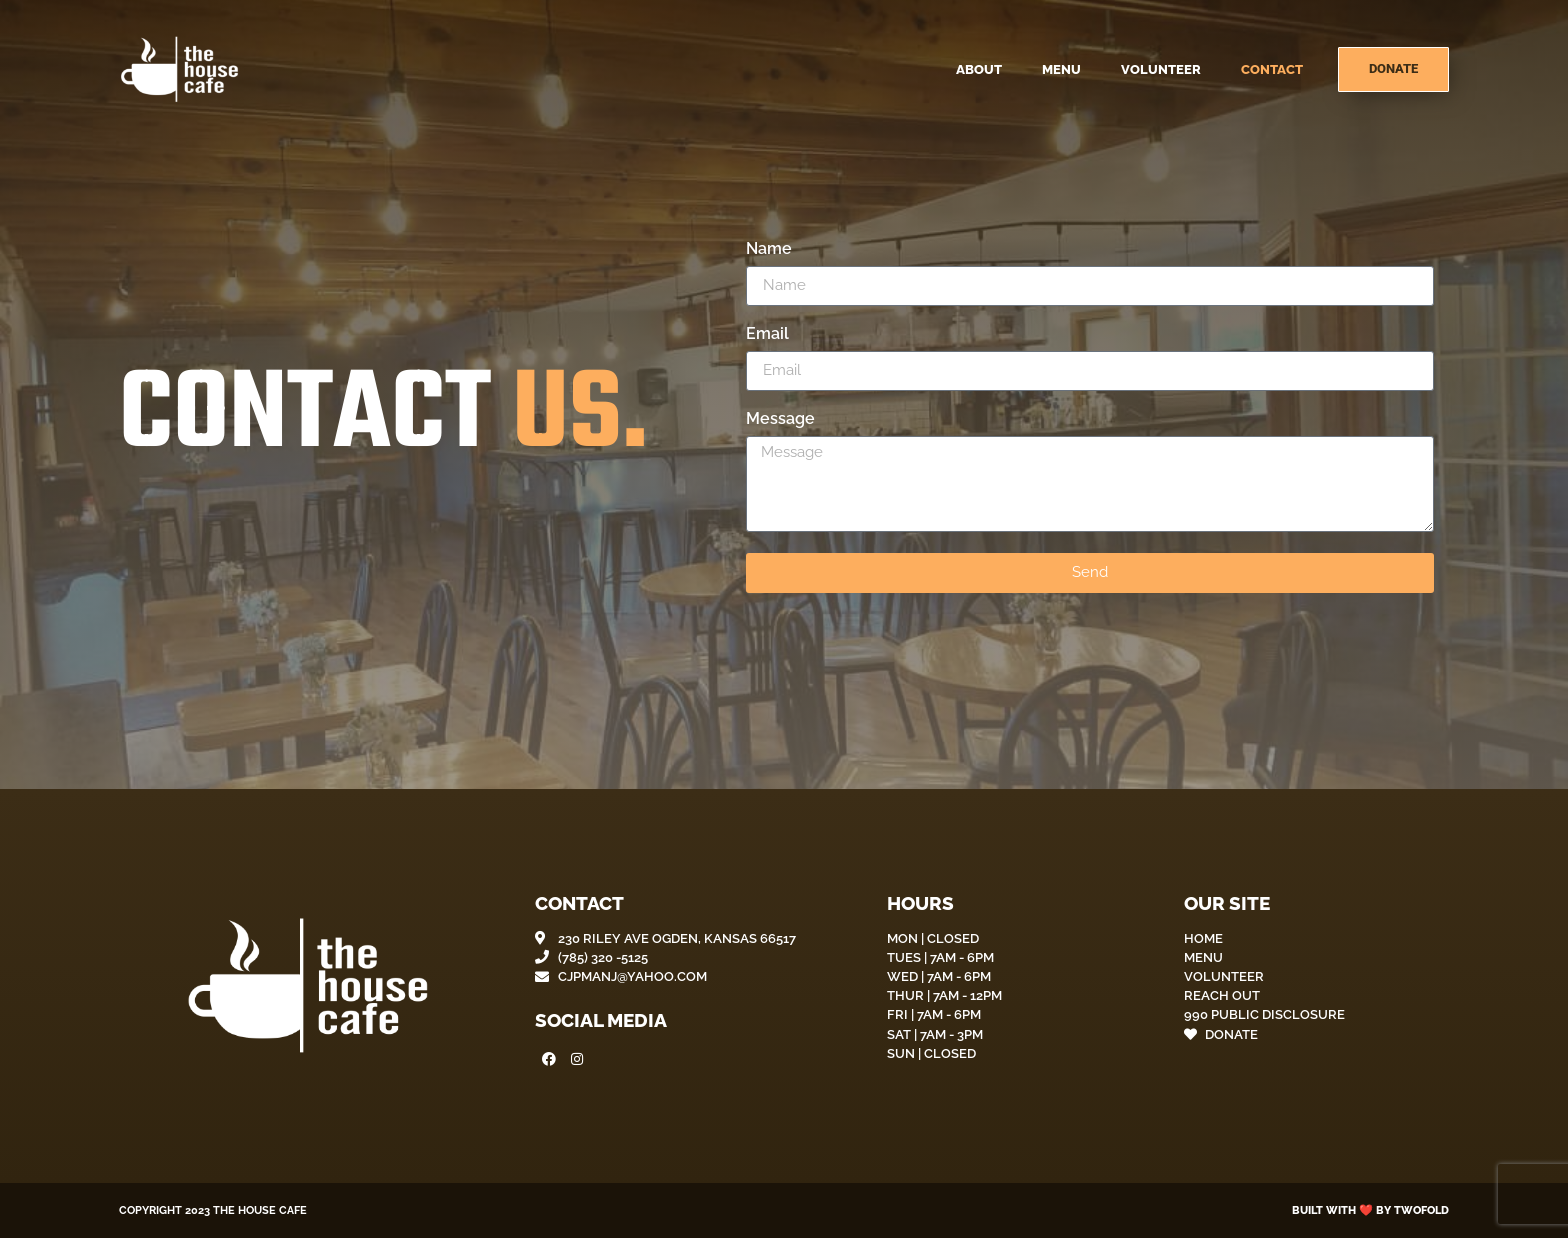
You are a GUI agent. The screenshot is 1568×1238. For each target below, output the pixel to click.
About (979, 69)
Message (780, 419)
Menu (1061, 69)
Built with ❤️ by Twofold (1370, 1210)
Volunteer (1161, 69)
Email (767, 334)
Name (769, 249)
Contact (1272, 69)
